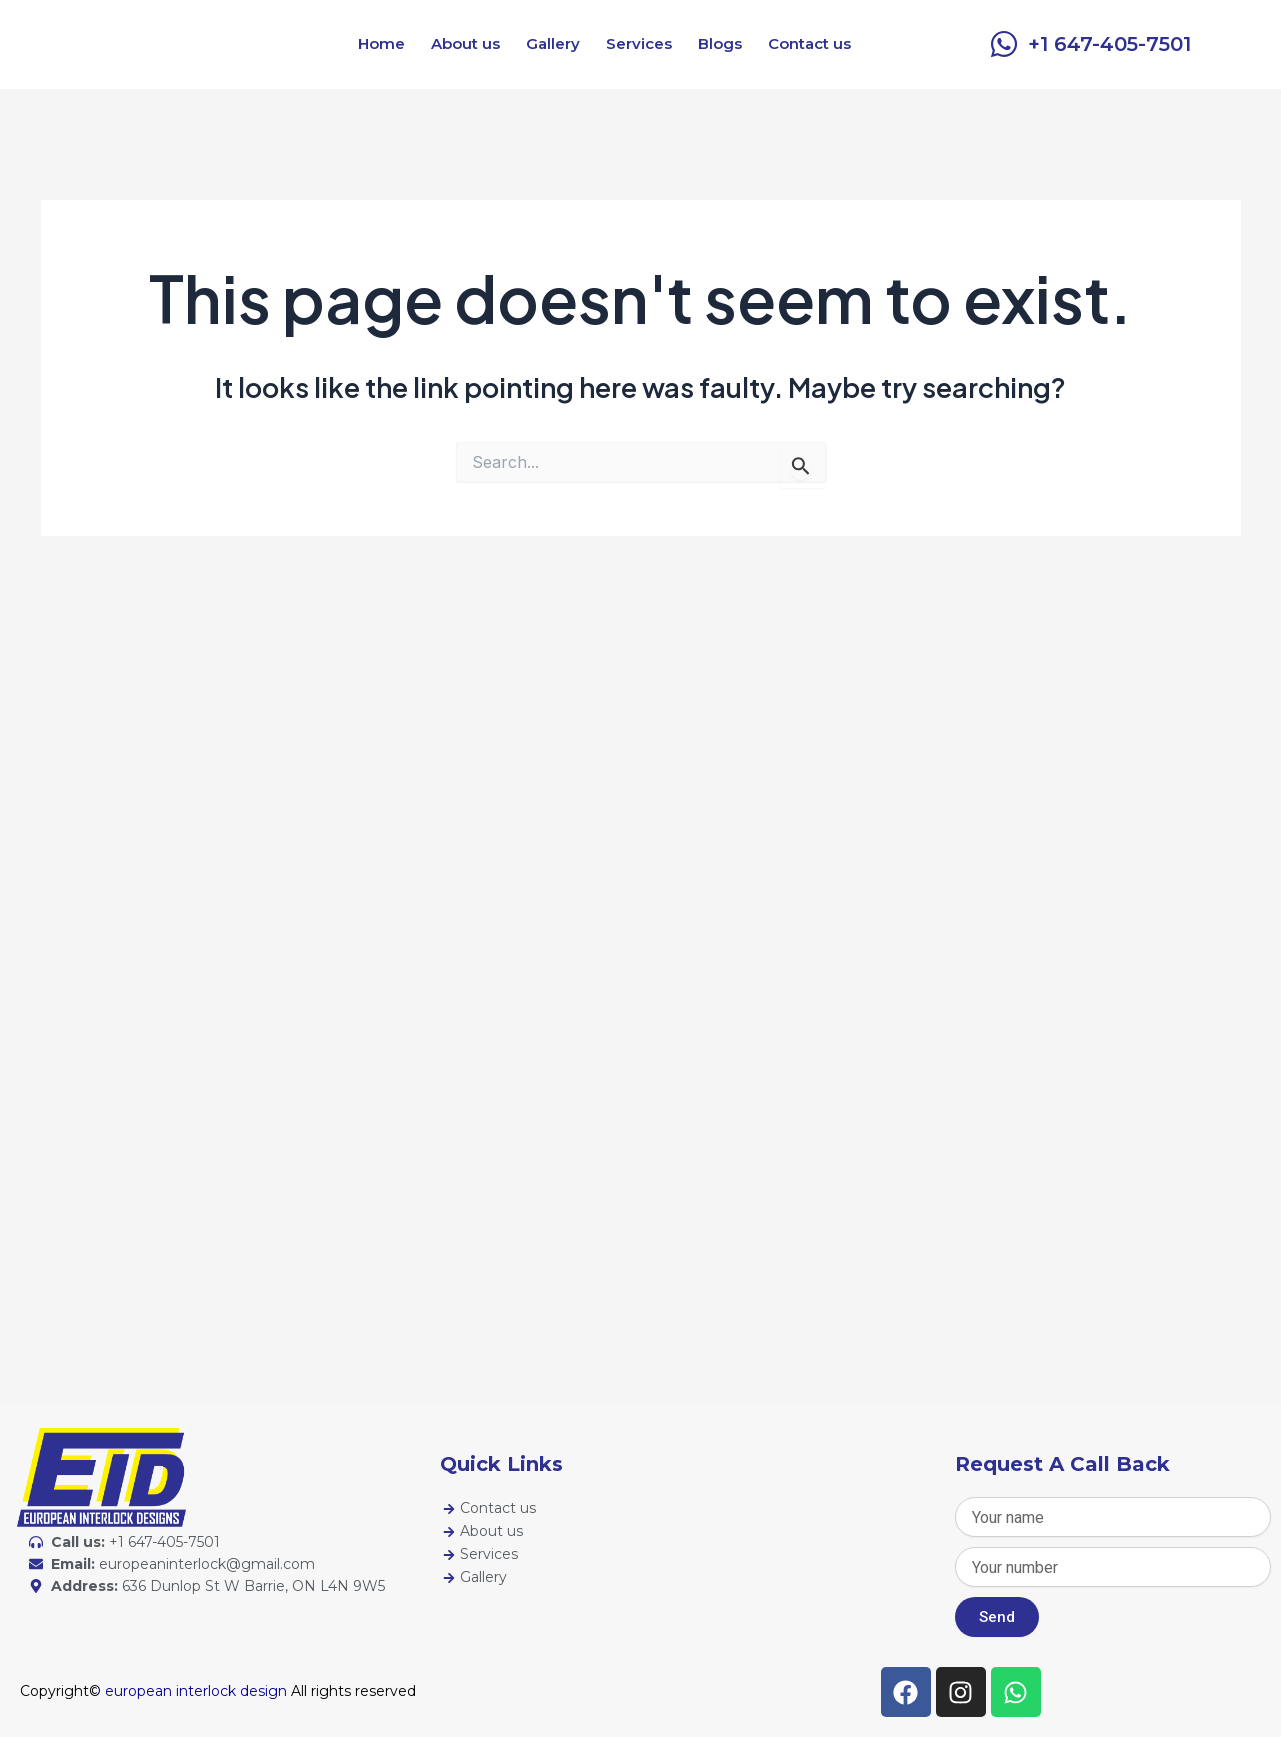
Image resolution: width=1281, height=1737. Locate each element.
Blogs (720, 43)
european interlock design (196, 1691)
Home (381, 43)
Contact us (809, 43)
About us (465, 43)
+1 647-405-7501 (1109, 44)
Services (639, 43)
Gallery (553, 43)
